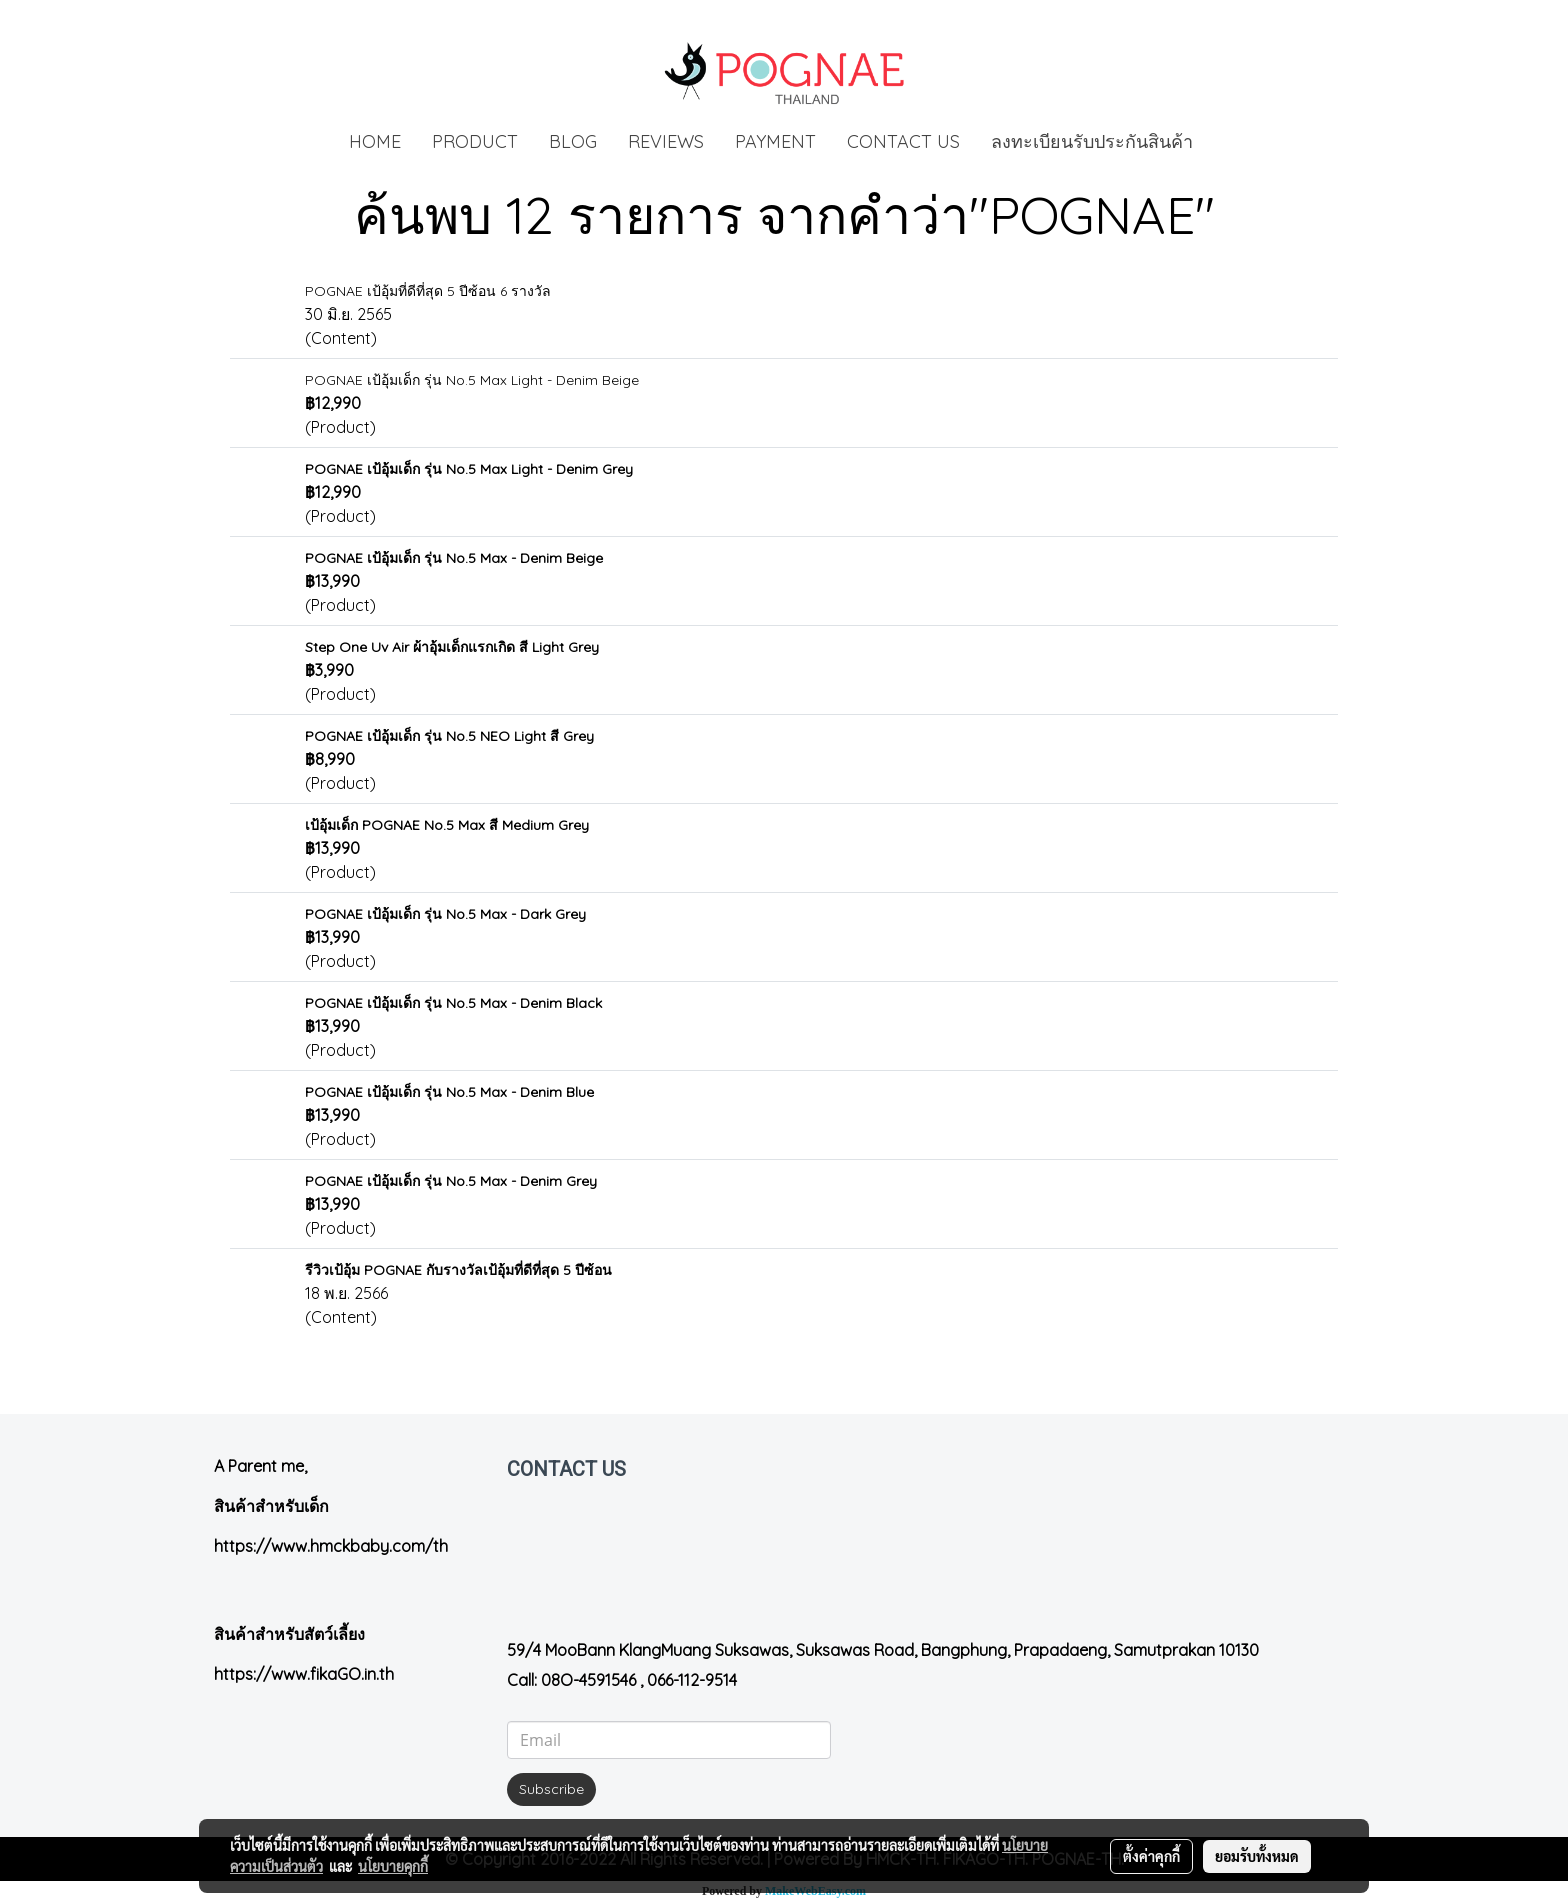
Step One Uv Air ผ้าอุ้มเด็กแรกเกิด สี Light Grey (452, 647)
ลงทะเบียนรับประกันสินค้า (1092, 141)
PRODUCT (475, 141)
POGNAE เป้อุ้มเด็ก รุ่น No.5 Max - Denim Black (453, 1003)
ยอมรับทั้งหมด (1257, 1856)
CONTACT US (903, 141)
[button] (1226, 142)
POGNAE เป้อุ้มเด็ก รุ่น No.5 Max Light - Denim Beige (472, 380)
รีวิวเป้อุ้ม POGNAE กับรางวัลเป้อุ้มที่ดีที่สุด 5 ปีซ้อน (458, 1270)
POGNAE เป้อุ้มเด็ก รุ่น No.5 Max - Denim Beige (454, 558)
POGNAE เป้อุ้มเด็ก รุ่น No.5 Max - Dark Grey (445, 914)
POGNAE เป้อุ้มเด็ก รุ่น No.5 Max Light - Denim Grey (469, 469)
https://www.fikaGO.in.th (304, 1674)
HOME (375, 141)
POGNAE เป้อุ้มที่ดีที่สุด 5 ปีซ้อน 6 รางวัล (428, 291)
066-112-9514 (692, 1680)
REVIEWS (666, 141)
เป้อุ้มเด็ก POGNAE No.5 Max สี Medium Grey (447, 825)
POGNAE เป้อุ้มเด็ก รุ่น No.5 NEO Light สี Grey (449, 736)
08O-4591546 (588, 1680)
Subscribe (551, 1789)
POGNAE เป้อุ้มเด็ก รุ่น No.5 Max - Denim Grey (451, 1181)
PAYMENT (775, 141)
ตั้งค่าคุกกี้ (1151, 1856)
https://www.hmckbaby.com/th (331, 1546)
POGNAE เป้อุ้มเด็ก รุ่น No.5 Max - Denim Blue (449, 1092)
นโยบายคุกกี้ (393, 1866)
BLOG (573, 141)
